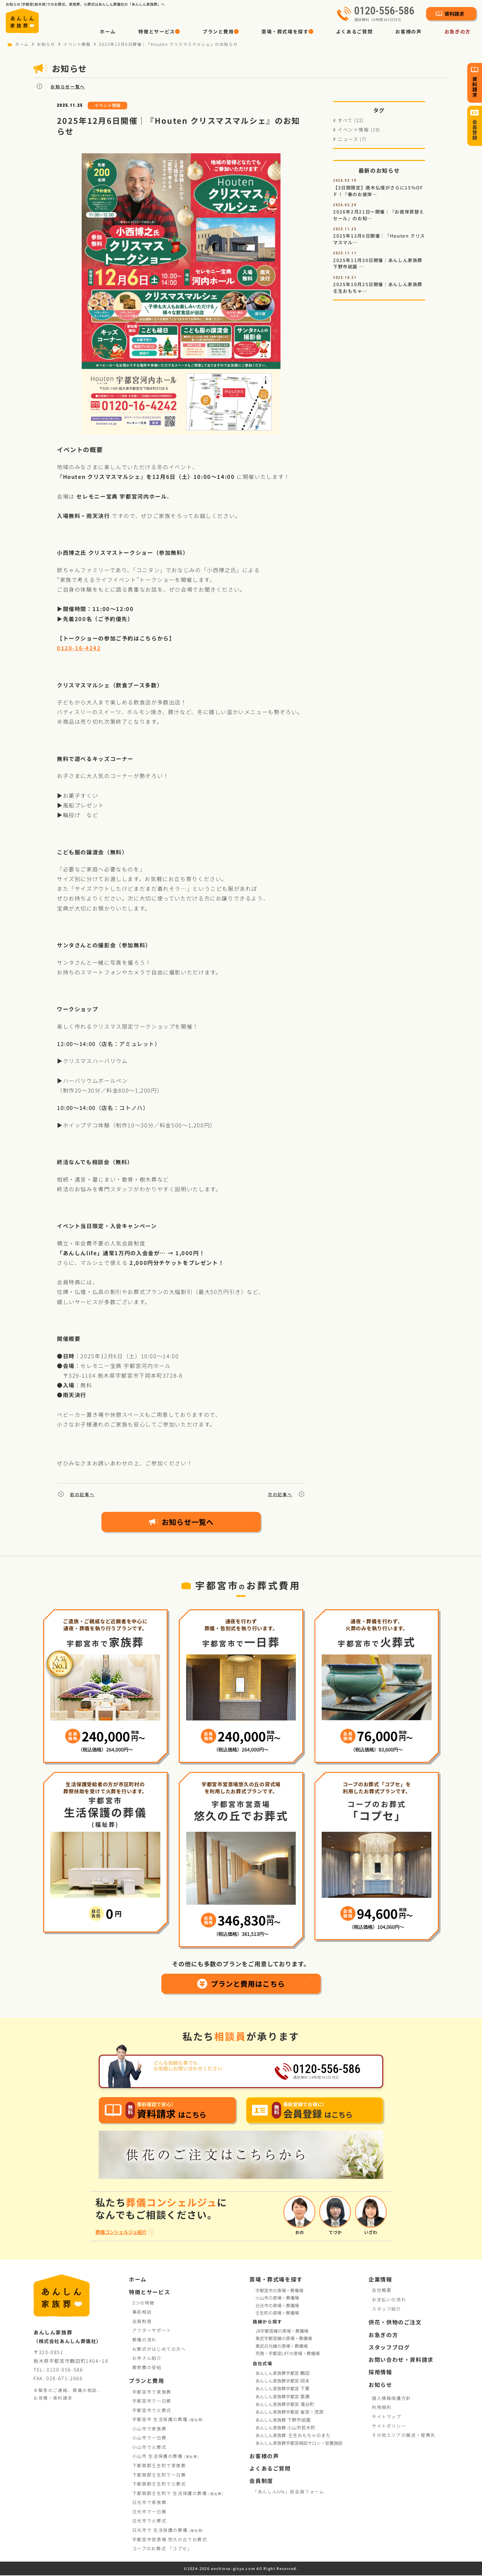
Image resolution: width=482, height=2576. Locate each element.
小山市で (149, 2429)
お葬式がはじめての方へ (159, 2349)
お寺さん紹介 (147, 2358)
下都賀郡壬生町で (159, 2466)
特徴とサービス (149, 2292)
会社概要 (381, 2291)
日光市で (149, 2503)
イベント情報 (77, 44)
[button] (159, 31)
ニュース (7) (352, 139)
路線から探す (267, 2322)
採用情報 (380, 2372)
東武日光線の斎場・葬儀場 (281, 2346)
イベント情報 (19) (359, 129)
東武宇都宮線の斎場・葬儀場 (283, 2339)
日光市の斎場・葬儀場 (277, 2306)
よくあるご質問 (354, 31)
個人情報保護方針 (391, 2399)
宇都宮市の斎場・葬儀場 (279, 2291)
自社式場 (262, 2363)
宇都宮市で (151, 2392)
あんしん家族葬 (283, 2420)
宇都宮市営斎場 (169, 2540)
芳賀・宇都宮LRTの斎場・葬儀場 (287, 2354)
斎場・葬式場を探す (276, 2280)
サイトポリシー (389, 2426)
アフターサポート (151, 2331)
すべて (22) (351, 120)
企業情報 (380, 2280)
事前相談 (142, 2312)
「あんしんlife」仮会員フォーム (288, 2492)
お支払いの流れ (389, 2300)
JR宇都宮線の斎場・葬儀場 (281, 2331)
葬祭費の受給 (147, 2368)
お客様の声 (408, 31)
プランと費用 (146, 2381)
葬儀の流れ (144, 2340)
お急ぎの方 (458, 31)
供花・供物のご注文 (395, 2322)
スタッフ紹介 (386, 2309)
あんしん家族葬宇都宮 (283, 2374)
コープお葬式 (162, 2549)
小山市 (165, 2457)
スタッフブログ (389, 2347)
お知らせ (46, 44)
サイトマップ (386, 2417)
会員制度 (142, 2322)
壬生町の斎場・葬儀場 (277, 2313)
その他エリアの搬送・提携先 (403, 2435)
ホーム (107, 31)
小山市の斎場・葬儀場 (277, 2298)
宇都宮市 (168, 2420)
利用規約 (381, 2408)
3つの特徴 (143, 2303)
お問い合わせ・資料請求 (401, 2360)
